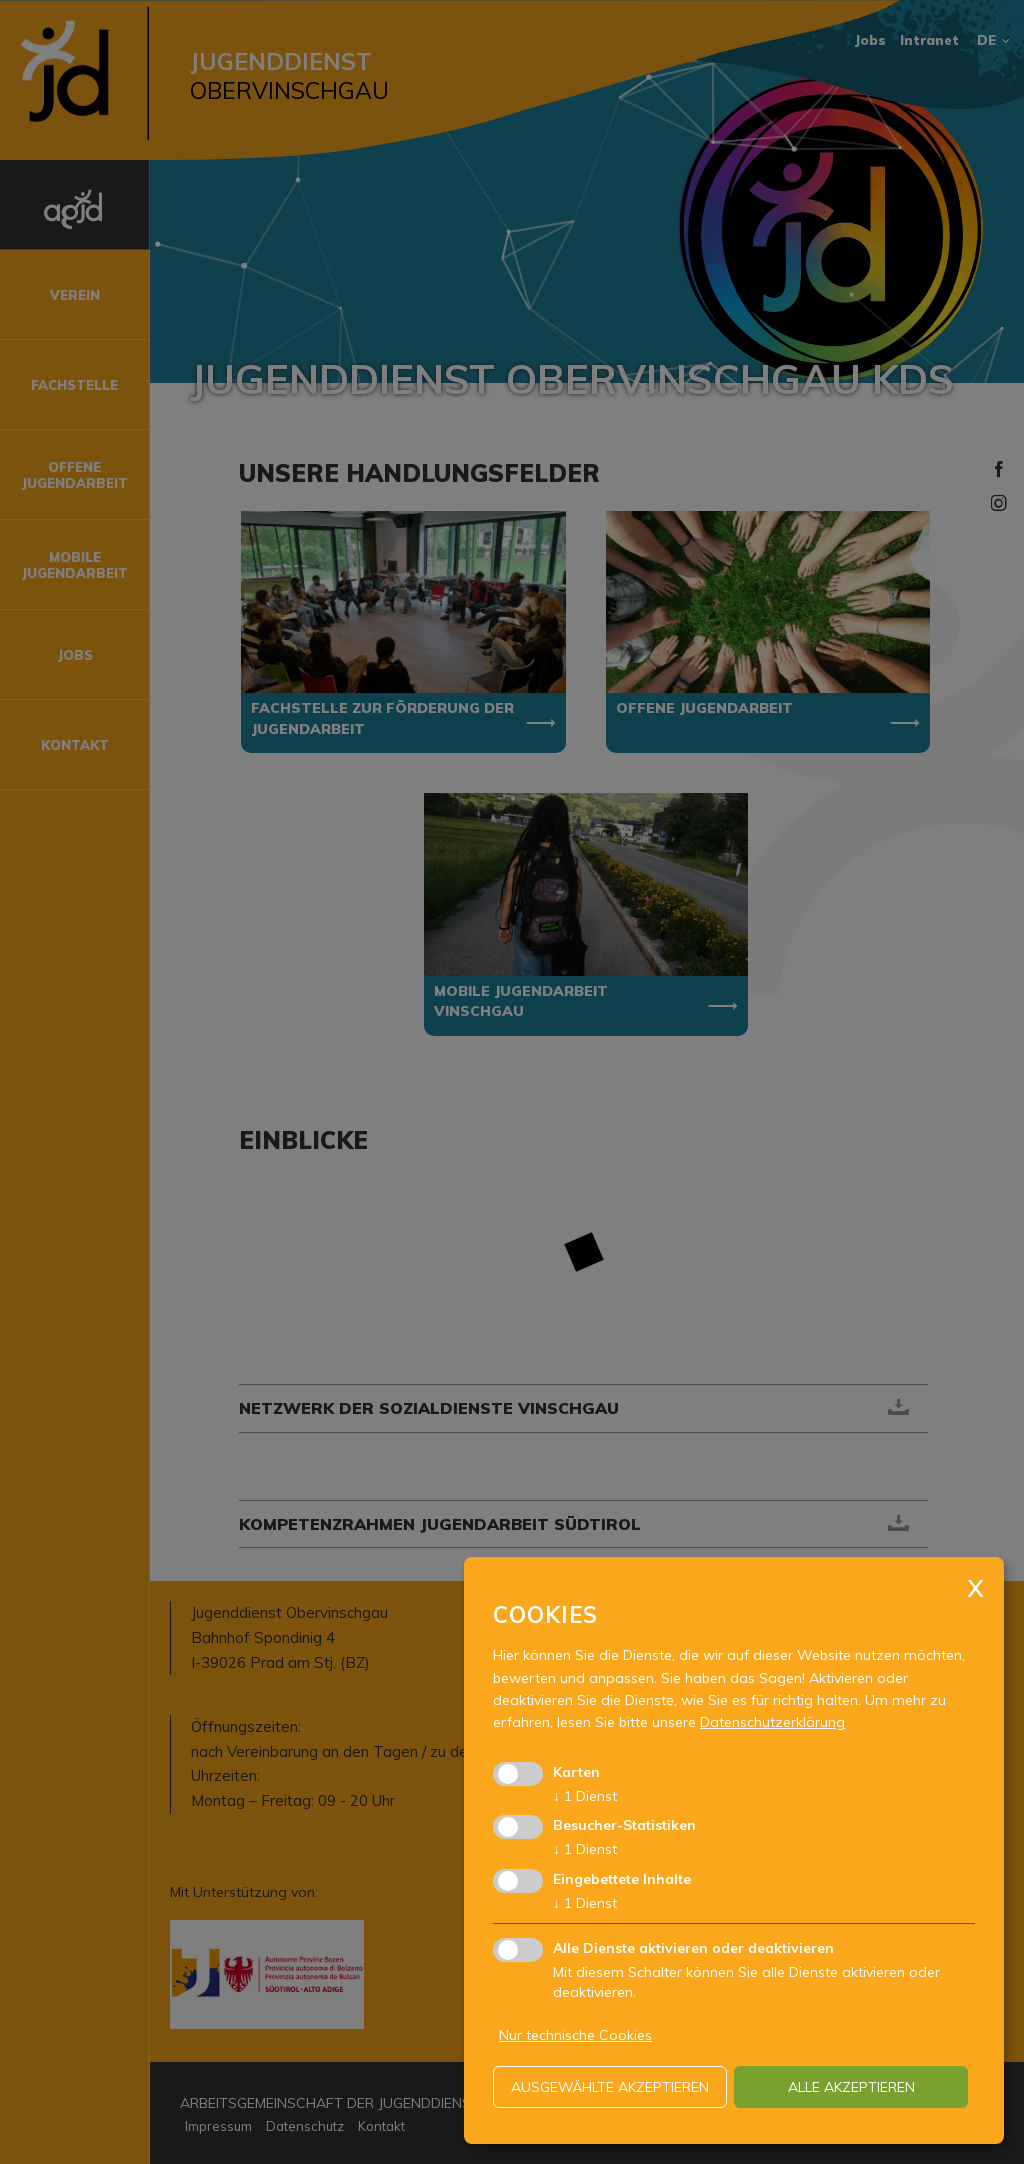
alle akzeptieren (851, 2087)
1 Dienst (585, 1796)
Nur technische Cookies (575, 2035)
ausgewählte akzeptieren (610, 2087)
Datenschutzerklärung (772, 1722)
